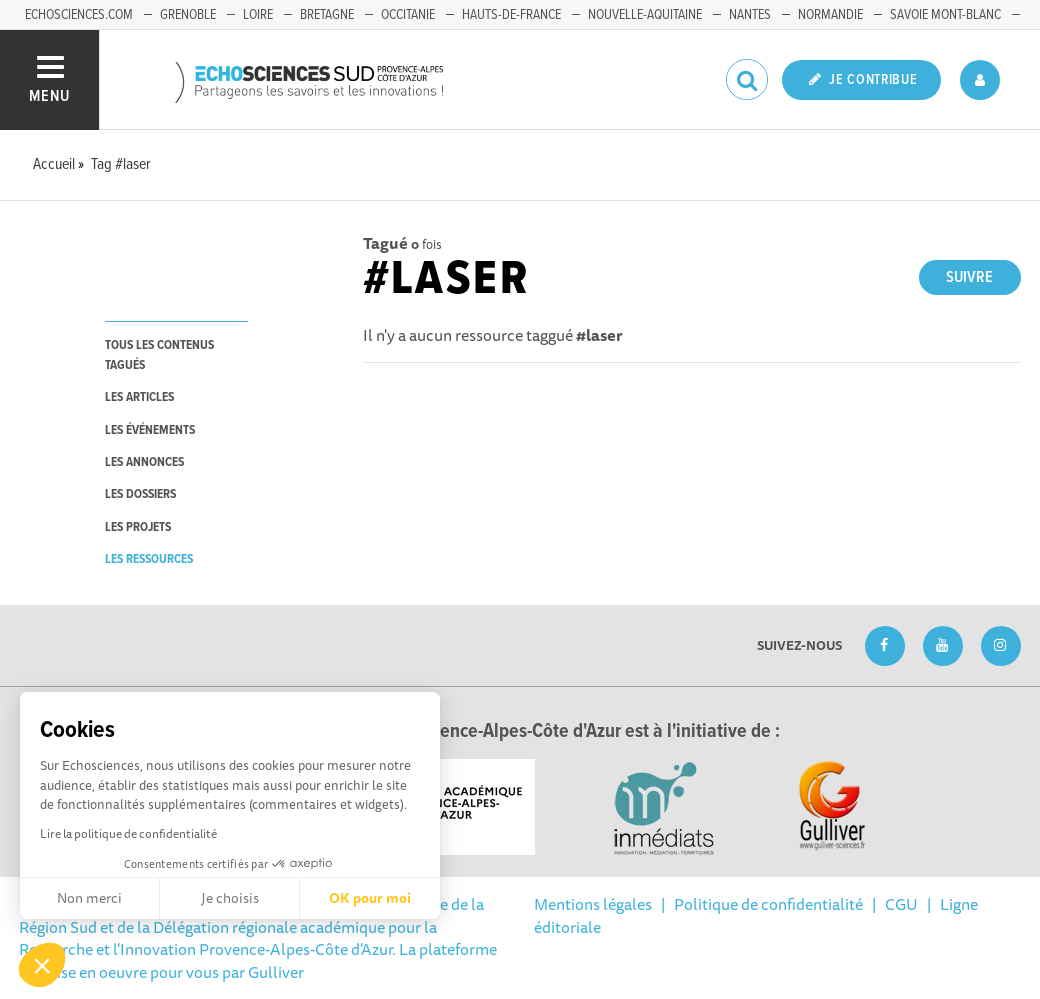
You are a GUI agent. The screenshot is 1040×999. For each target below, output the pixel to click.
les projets (138, 527)
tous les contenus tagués (159, 355)
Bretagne (327, 15)
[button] (42, 965)
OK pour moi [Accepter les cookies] (370, 898)
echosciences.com (79, 15)
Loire (258, 15)
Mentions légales (593, 904)
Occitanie (408, 15)
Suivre (969, 277)
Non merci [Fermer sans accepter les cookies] (89, 898)
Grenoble (188, 15)
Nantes (750, 15)
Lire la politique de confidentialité (128, 833)
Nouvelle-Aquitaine (645, 15)
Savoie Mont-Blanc (945, 15)
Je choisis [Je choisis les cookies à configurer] (230, 898)
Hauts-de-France (511, 15)
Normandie (830, 15)
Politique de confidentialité (768, 904)
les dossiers (140, 494)
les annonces (144, 462)
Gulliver (276, 972)
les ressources (149, 559)
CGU (901, 904)
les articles (139, 397)
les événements (150, 430)
